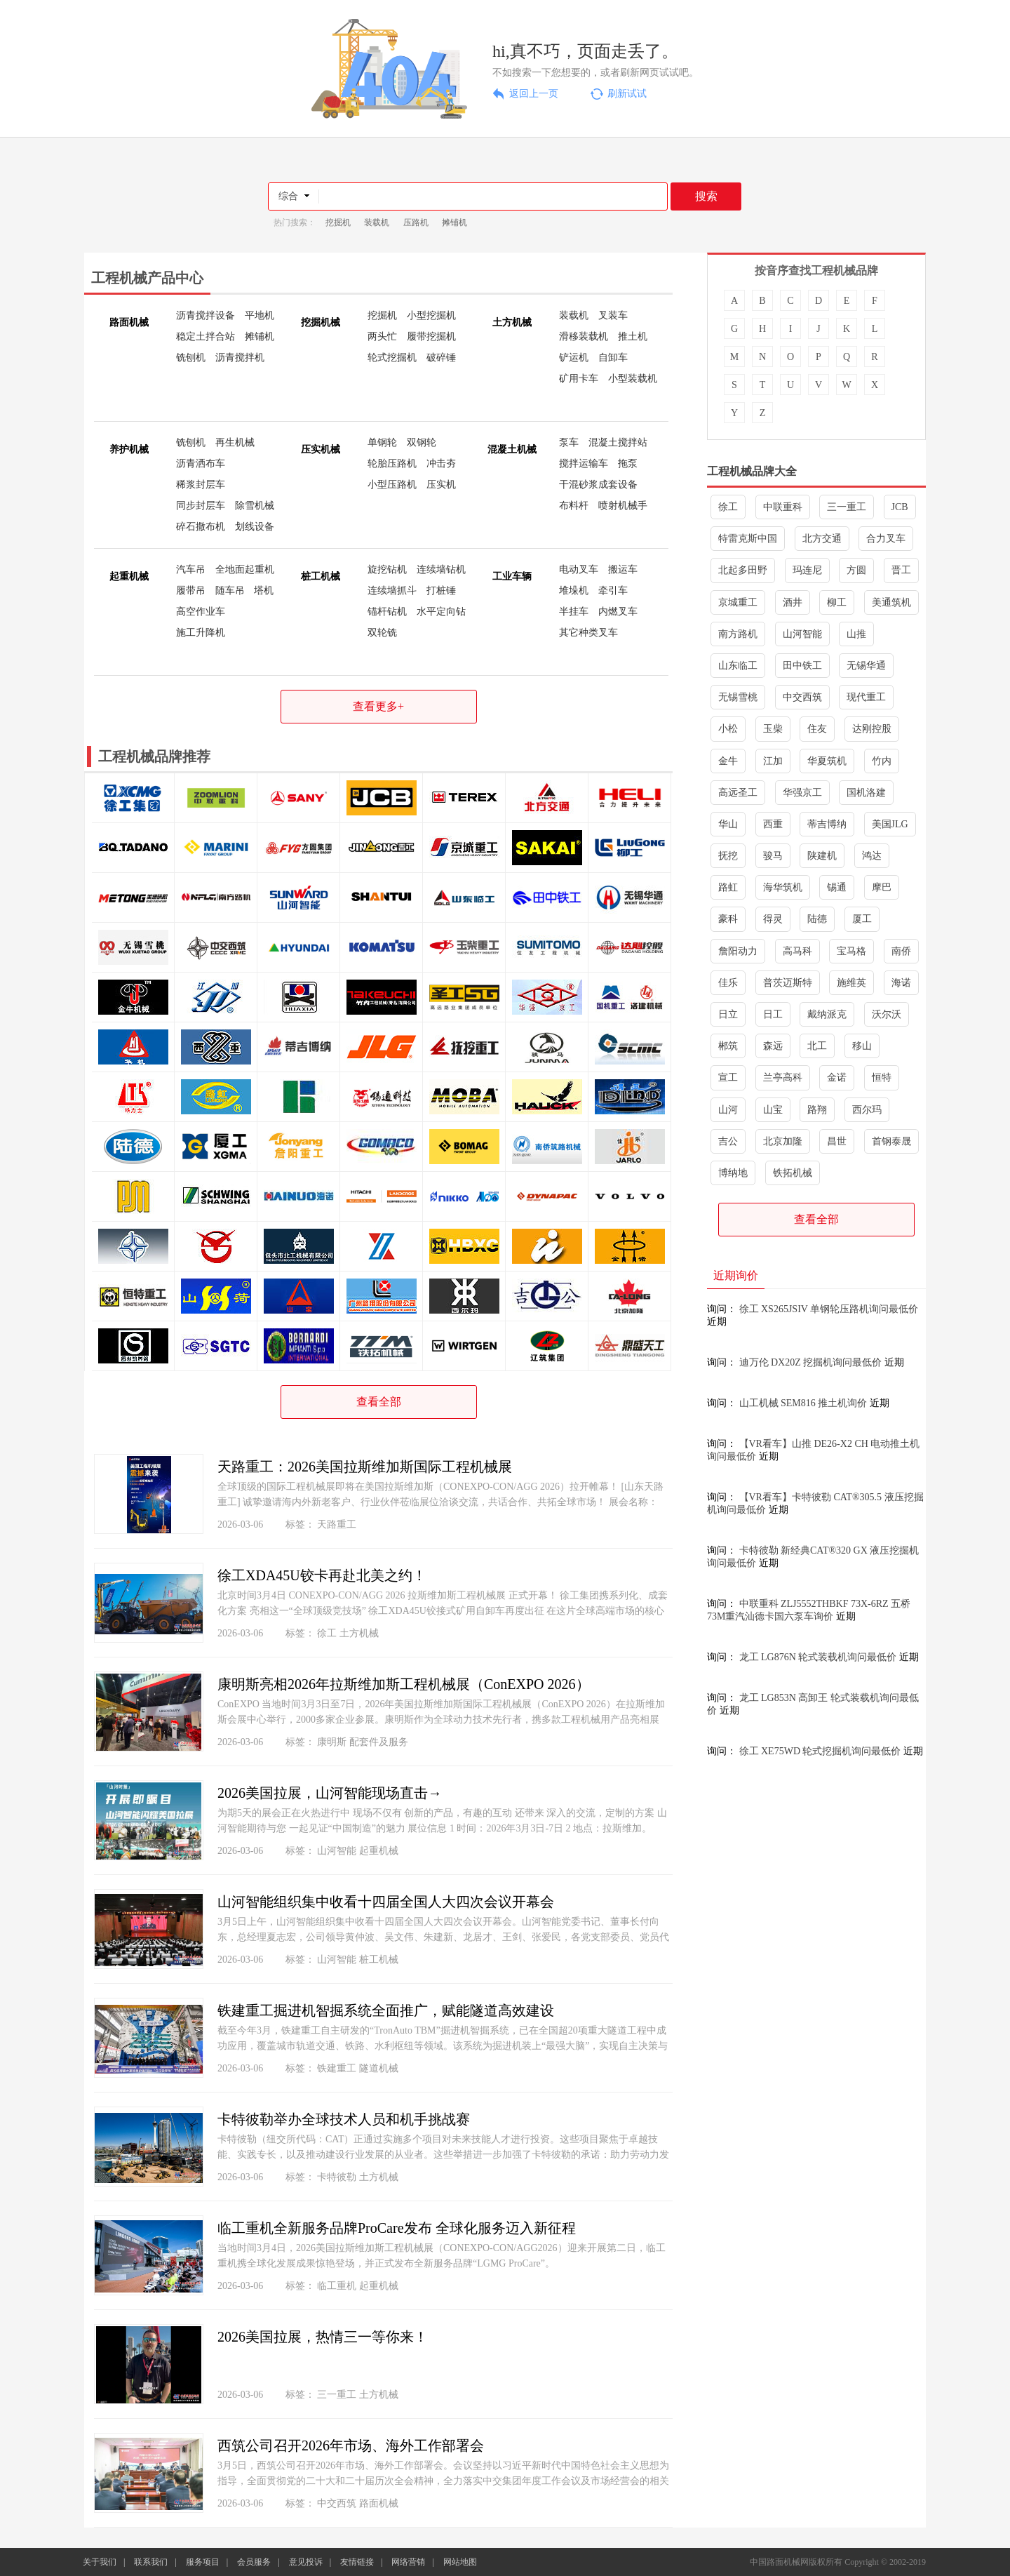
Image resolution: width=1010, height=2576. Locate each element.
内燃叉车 (618, 611)
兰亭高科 (782, 1077)
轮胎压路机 (392, 463)
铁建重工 (336, 2068)
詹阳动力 (738, 951)
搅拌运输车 (583, 463)
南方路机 (738, 634)
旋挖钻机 (387, 569)
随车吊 (230, 590)
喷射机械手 (622, 505)
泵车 (569, 442)
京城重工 (738, 602)
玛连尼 (807, 570)
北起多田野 (742, 570)
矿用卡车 (578, 378)
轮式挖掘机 (392, 357)
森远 (773, 1046)
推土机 (632, 336)
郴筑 (728, 1046)
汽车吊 (191, 569)
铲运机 (573, 357)
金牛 (728, 761)
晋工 (901, 570)
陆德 (817, 919)
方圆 (856, 570)
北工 (817, 1046)
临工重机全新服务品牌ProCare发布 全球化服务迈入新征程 (396, 2228)
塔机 (264, 590)
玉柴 (773, 728)
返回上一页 (533, 93)
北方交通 (822, 538)
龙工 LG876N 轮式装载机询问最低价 (818, 1657)
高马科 (797, 951)
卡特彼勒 (336, 2177)
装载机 (376, 222)
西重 (773, 824)
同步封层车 (200, 505)
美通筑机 (891, 602)
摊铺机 (454, 222)
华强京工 (802, 792)
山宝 (773, 1110)
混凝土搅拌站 (617, 442)
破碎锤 (441, 357)
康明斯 (331, 1742)
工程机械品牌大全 (752, 471)
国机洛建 (866, 792)
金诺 (837, 1077)
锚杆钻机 (387, 611)
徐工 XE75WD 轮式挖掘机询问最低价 (820, 1751)
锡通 (837, 887)
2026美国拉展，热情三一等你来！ (322, 2336)
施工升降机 (200, 632)
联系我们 (151, 2562)
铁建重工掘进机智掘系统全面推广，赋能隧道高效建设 (385, 2010)
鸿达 (872, 855)
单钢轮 (382, 442)
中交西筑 (336, 2503)
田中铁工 (802, 665)
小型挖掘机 (431, 315)
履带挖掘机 (431, 336)
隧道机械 (378, 2068)
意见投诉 (306, 2562)
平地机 (259, 315)
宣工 (728, 1077)
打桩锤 (441, 590)
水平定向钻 (441, 611)
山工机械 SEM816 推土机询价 (803, 1403)
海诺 (901, 982)
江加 (773, 761)
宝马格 (851, 951)
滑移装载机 (583, 336)
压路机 (416, 222)
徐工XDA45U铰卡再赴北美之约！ (321, 1575)
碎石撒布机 (200, 526)
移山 (862, 1046)
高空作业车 (200, 611)
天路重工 (336, 1524)
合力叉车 (885, 538)
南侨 (901, 951)
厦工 (862, 919)
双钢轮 (421, 442)
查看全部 (378, 1402)
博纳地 (733, 1173)
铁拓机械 (792, 1173)
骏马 (773, 855)
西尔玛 (867, 1110)
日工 (773, 1014)
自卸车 (613, 357)
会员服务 (254, 2562)
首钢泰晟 (891, 1141)
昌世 (837, 1141)
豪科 (728, 919)
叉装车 (613, 315)
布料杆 (573, 505)
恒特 (881, 1077)
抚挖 (728, 855)
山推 (856, 634)
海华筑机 (782, 887)
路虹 (728, 887)
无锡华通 (866, 665)
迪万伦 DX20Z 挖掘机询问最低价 (810, 1362)
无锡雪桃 (738, 697)
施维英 (851, 982)
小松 (728, 728)
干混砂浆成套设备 (598, 484)
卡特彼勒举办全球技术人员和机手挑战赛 (343, 2119)
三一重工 (336, 2394)
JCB (899, 507)
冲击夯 (441, 463)
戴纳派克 (827, 1014)
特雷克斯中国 (747, 538)
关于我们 (99, 2562)
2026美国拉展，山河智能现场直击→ (329, 1793)
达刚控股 (871, 728)
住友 (817, 728)
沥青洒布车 (200, 463)
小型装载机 (632, 378)
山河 (728, 1110)
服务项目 (203, 2562)
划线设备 (254, 526)
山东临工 (738, 665)
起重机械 (378, 1851)
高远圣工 (738, 792)
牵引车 (613, 590)
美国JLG (890, 824)
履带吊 (191, 590)
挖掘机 (338, 222)
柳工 (837, 602)
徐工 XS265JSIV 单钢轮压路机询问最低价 (829, 1309)
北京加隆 (782, 1141)
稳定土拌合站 (205, 336)
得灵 (773, 919)
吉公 (728, 1141)
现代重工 (866, 697)
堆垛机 (573, 590)
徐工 (327, 1633)
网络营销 (408, 2562)
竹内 (881, 761)
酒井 (792, 602)
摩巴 (881, 887)
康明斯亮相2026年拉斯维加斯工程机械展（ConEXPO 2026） (403, 1684)
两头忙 (382, 336)
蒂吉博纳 (827, 824)
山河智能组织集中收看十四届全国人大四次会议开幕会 (385, 1901)
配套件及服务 (378, 1742)
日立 (728, 1014)
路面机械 (378, 2503)
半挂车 (573, 611)
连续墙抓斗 (392, 590)
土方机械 (359, 1633)
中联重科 (782, 507)
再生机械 (235, 442)
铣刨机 (191, 357)
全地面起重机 (244, 569)
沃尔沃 (886, 1014)
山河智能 (336, 1851)
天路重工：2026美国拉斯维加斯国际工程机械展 (364, 1466)
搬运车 (623, 569)
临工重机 (336, 2286)
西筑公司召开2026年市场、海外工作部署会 (350, 2445)
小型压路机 (392, 484)
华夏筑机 (827, 761)
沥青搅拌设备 (205, 315)
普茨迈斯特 (787, 982)
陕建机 (822, 855)
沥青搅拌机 (239, 357)
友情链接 (357, 2562)
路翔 (817, 1110)
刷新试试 (627, 93)
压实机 (441, 484)
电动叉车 (578, 569)
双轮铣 (382, 632)
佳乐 (728, 982)
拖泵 (628, 463)
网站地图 (460, 2562)
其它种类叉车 (588, 632)
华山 (728, 824)
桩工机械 (378, 1959)
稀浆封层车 (200, 484)
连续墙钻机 (441, 569)
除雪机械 (254, 505)
